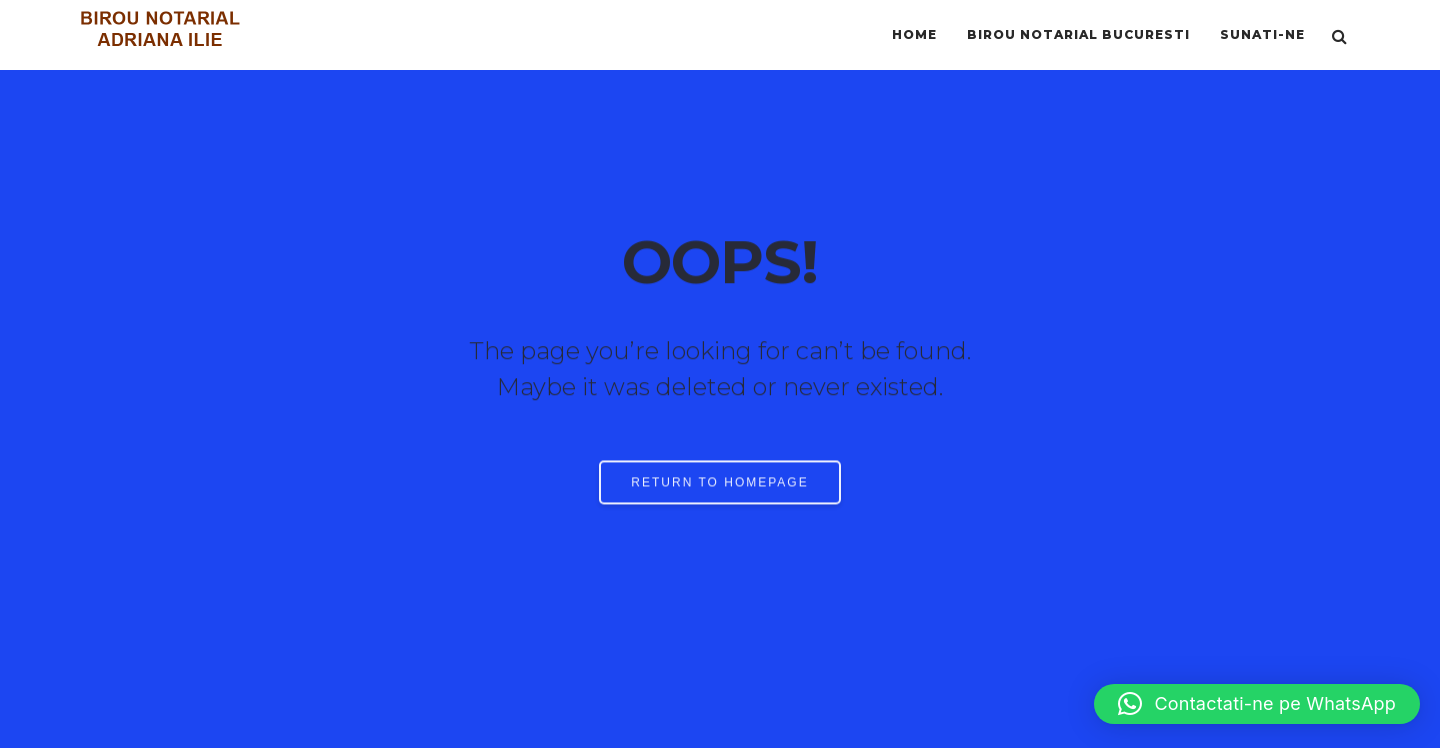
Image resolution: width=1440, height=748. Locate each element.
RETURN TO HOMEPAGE (719, 486)
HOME (914, 34)
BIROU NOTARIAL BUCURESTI (1078, 34)
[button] (1257, 704)
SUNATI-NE (1262, 34)
